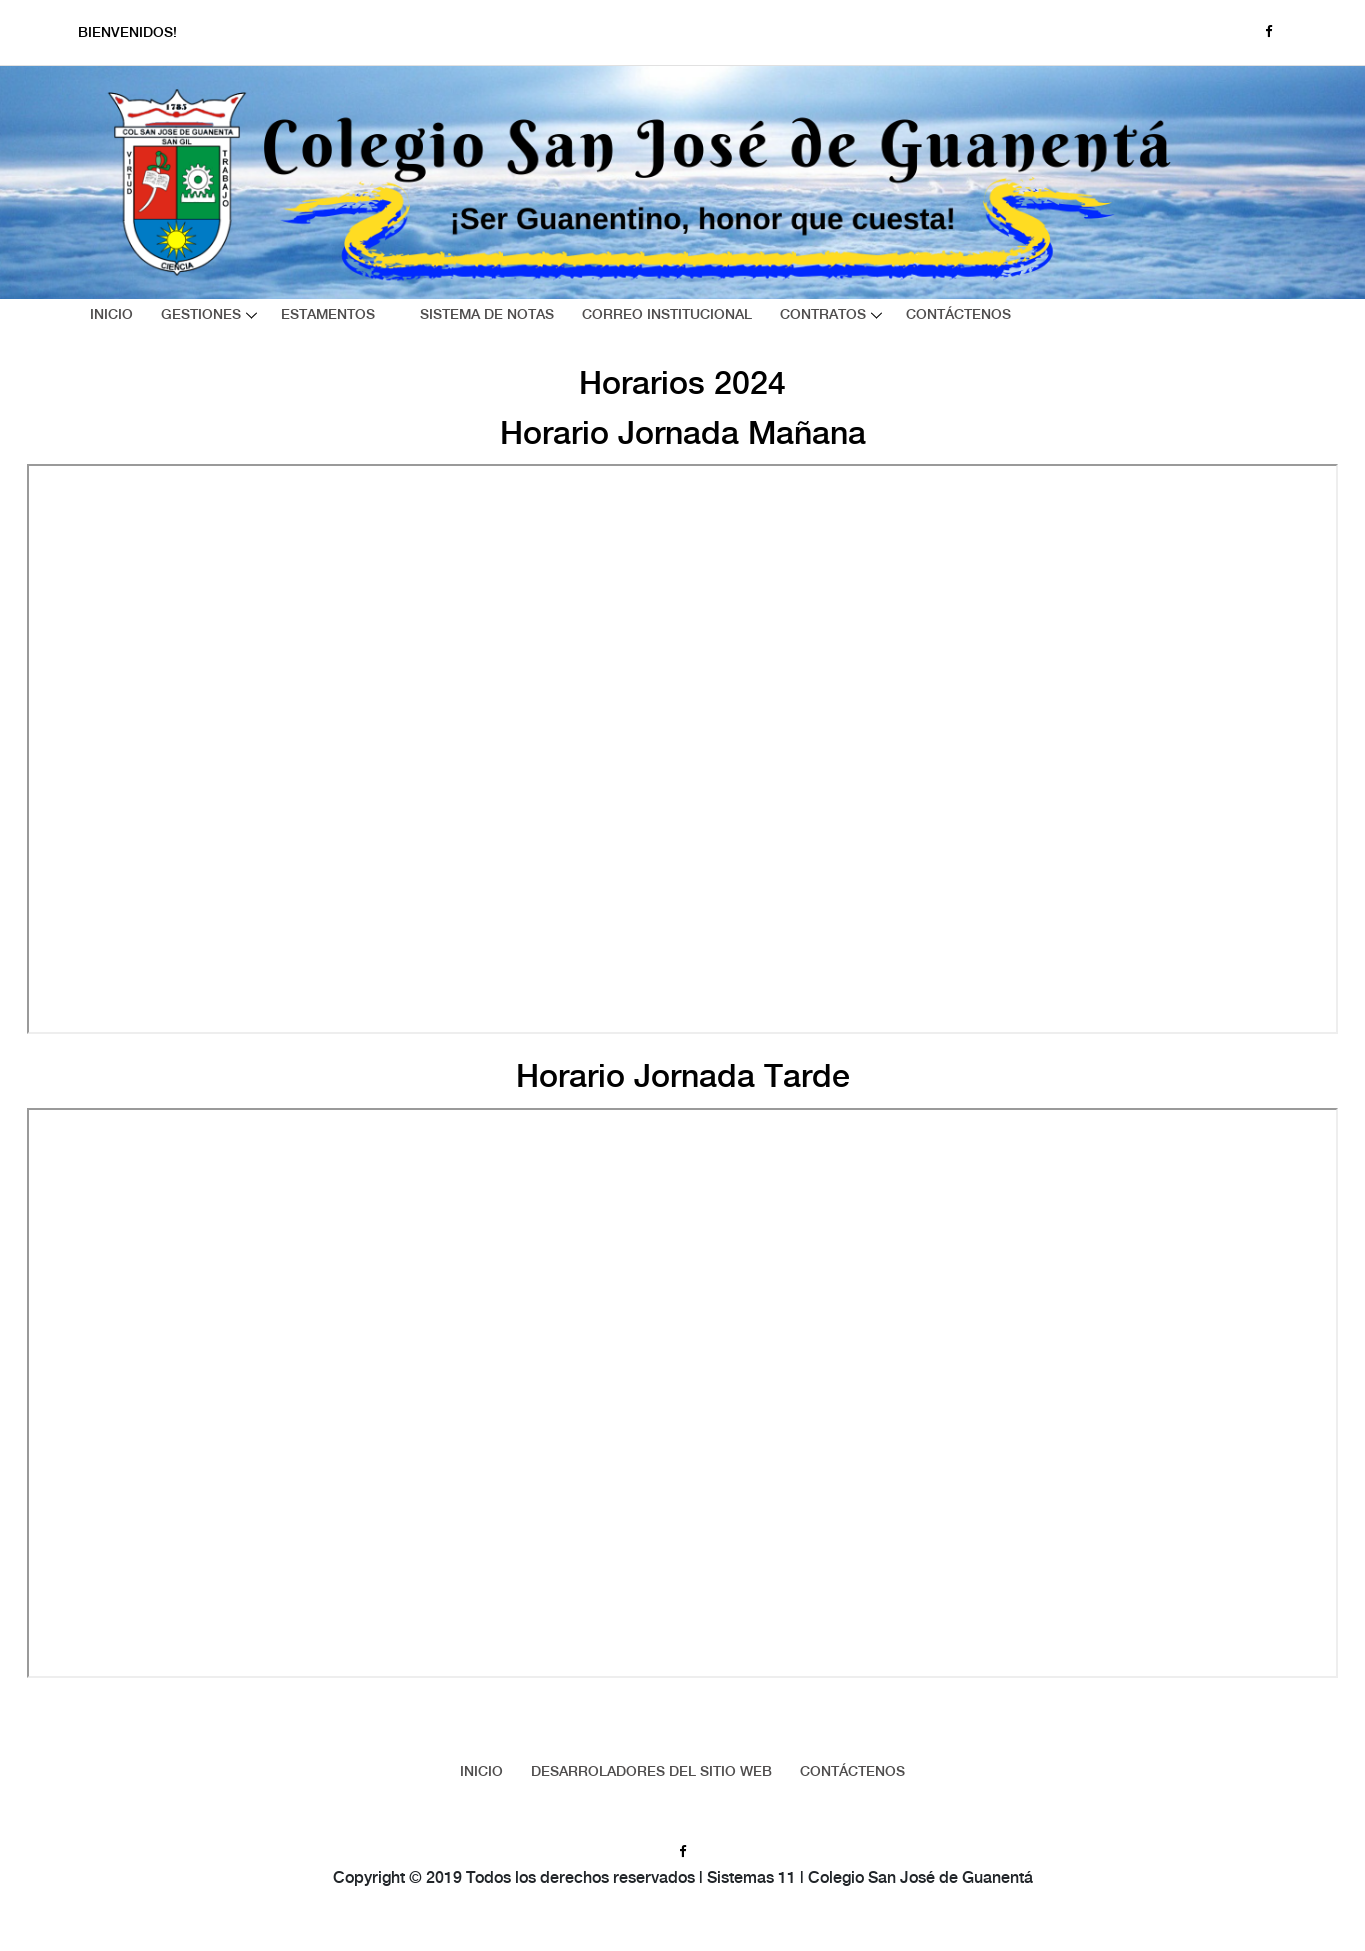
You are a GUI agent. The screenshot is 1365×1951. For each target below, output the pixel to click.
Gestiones (201, 315)
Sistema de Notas (487, 315)
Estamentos (328, 315)
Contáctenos (958, 315)
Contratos (823, 315)
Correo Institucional (667, 315)
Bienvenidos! (127, 34)
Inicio (111, 315)
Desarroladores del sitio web (651, 1772)
